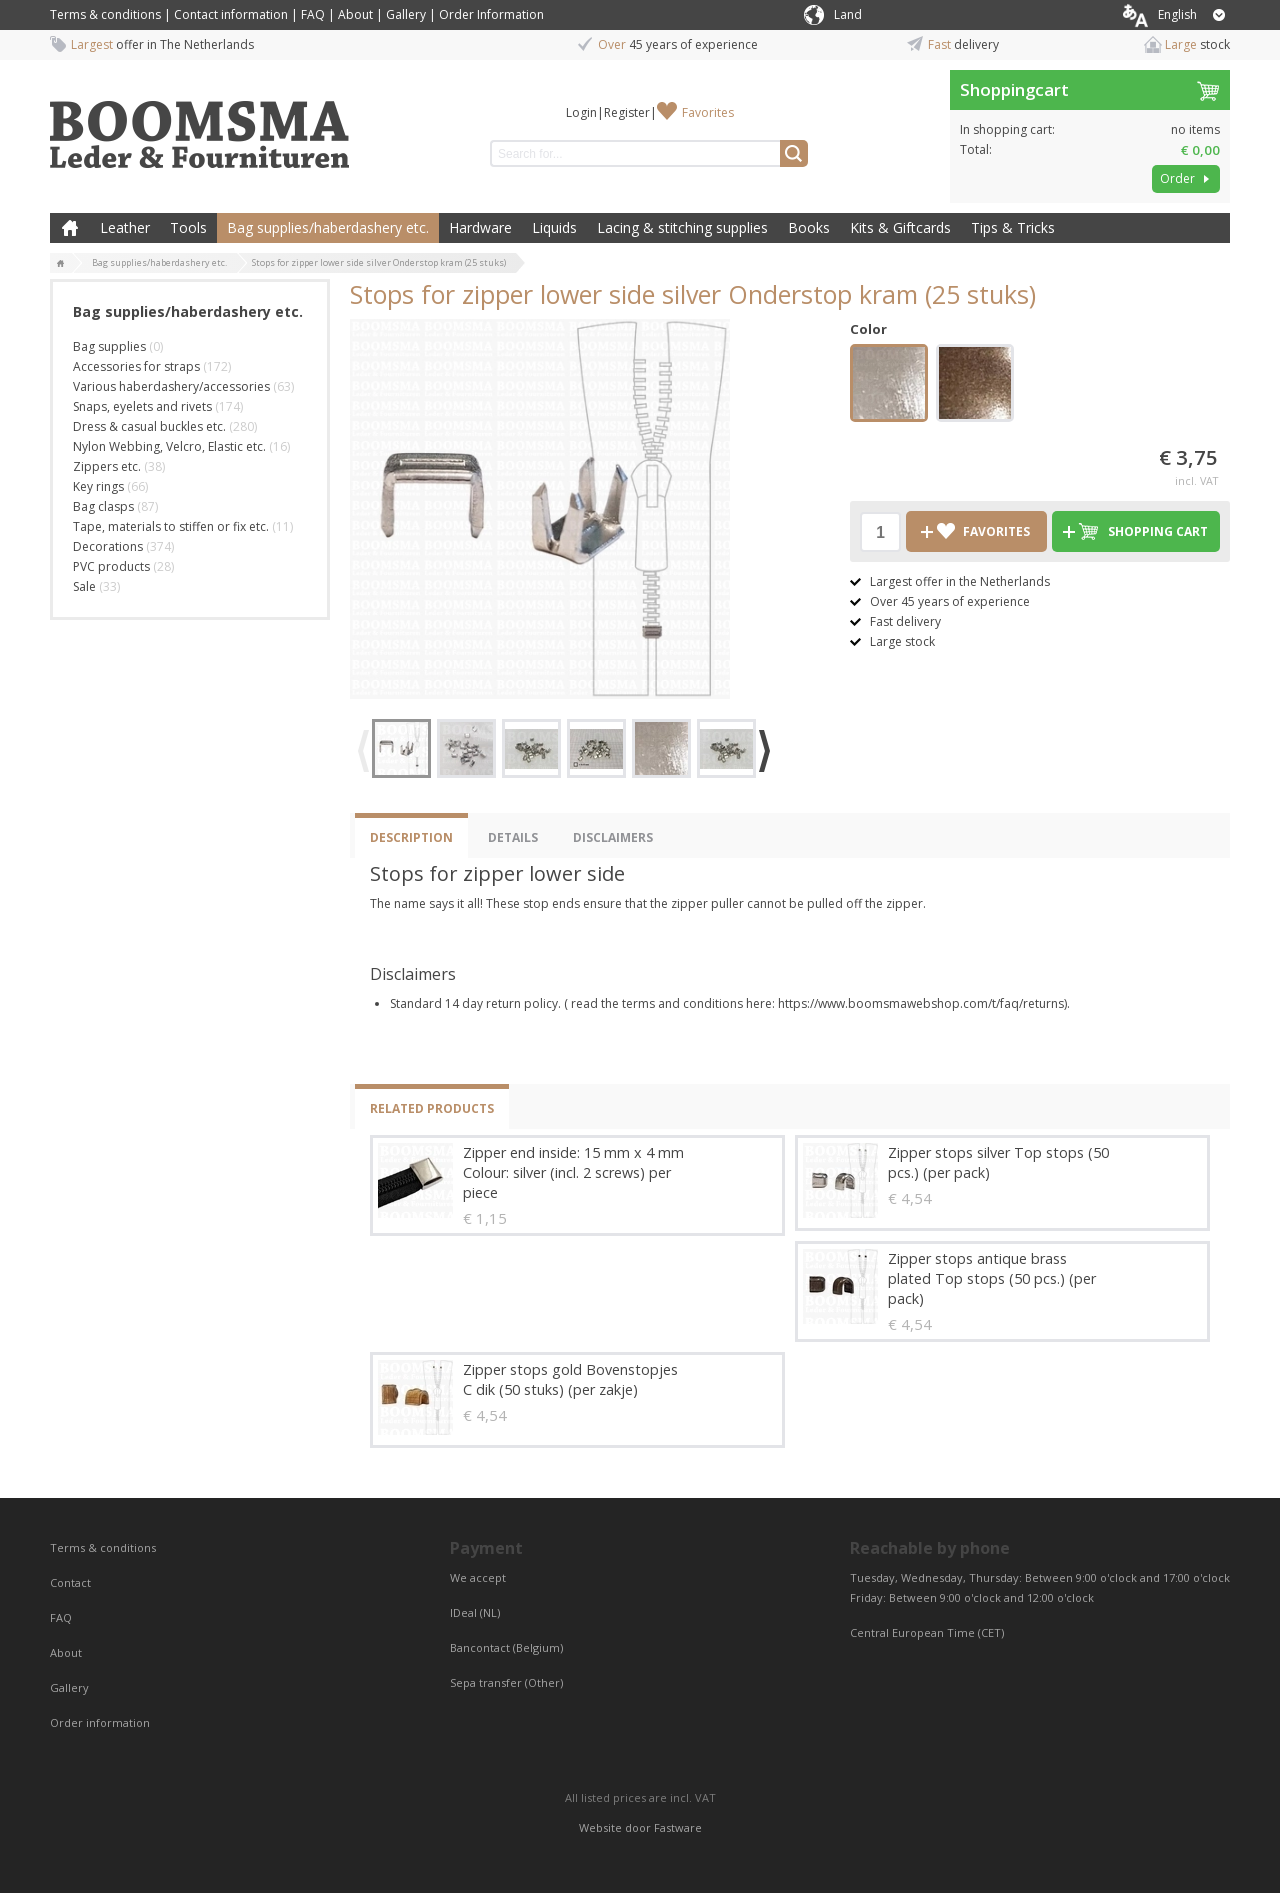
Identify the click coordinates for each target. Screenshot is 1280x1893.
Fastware (678, 1827)
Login (581, 112)
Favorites (708, 112)
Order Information (491, 14)
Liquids (554, 227)
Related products (432, 1108)
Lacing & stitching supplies (682, 227)
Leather (125, 227)
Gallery (406, 14)
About (355, 14)
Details (513, 837)
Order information (100, 1722)
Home (70, 228)
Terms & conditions (105, 14)
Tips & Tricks (1013, 227)
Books (809, 227)
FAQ (313, 14)
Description (411, 837)
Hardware (480, 227)
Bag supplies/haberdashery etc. (328, 227)
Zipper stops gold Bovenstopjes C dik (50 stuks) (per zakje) (570, 1379)
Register (627, 112)
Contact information (231, 14)
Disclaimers (613, 837)
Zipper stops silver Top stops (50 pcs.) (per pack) (998, 1162)
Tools (188, 227)
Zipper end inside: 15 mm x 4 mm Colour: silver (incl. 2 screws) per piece (573, 1172)
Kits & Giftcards (900, 227)
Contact (72, 1582)
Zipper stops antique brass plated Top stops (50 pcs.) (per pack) (992, 1278)
